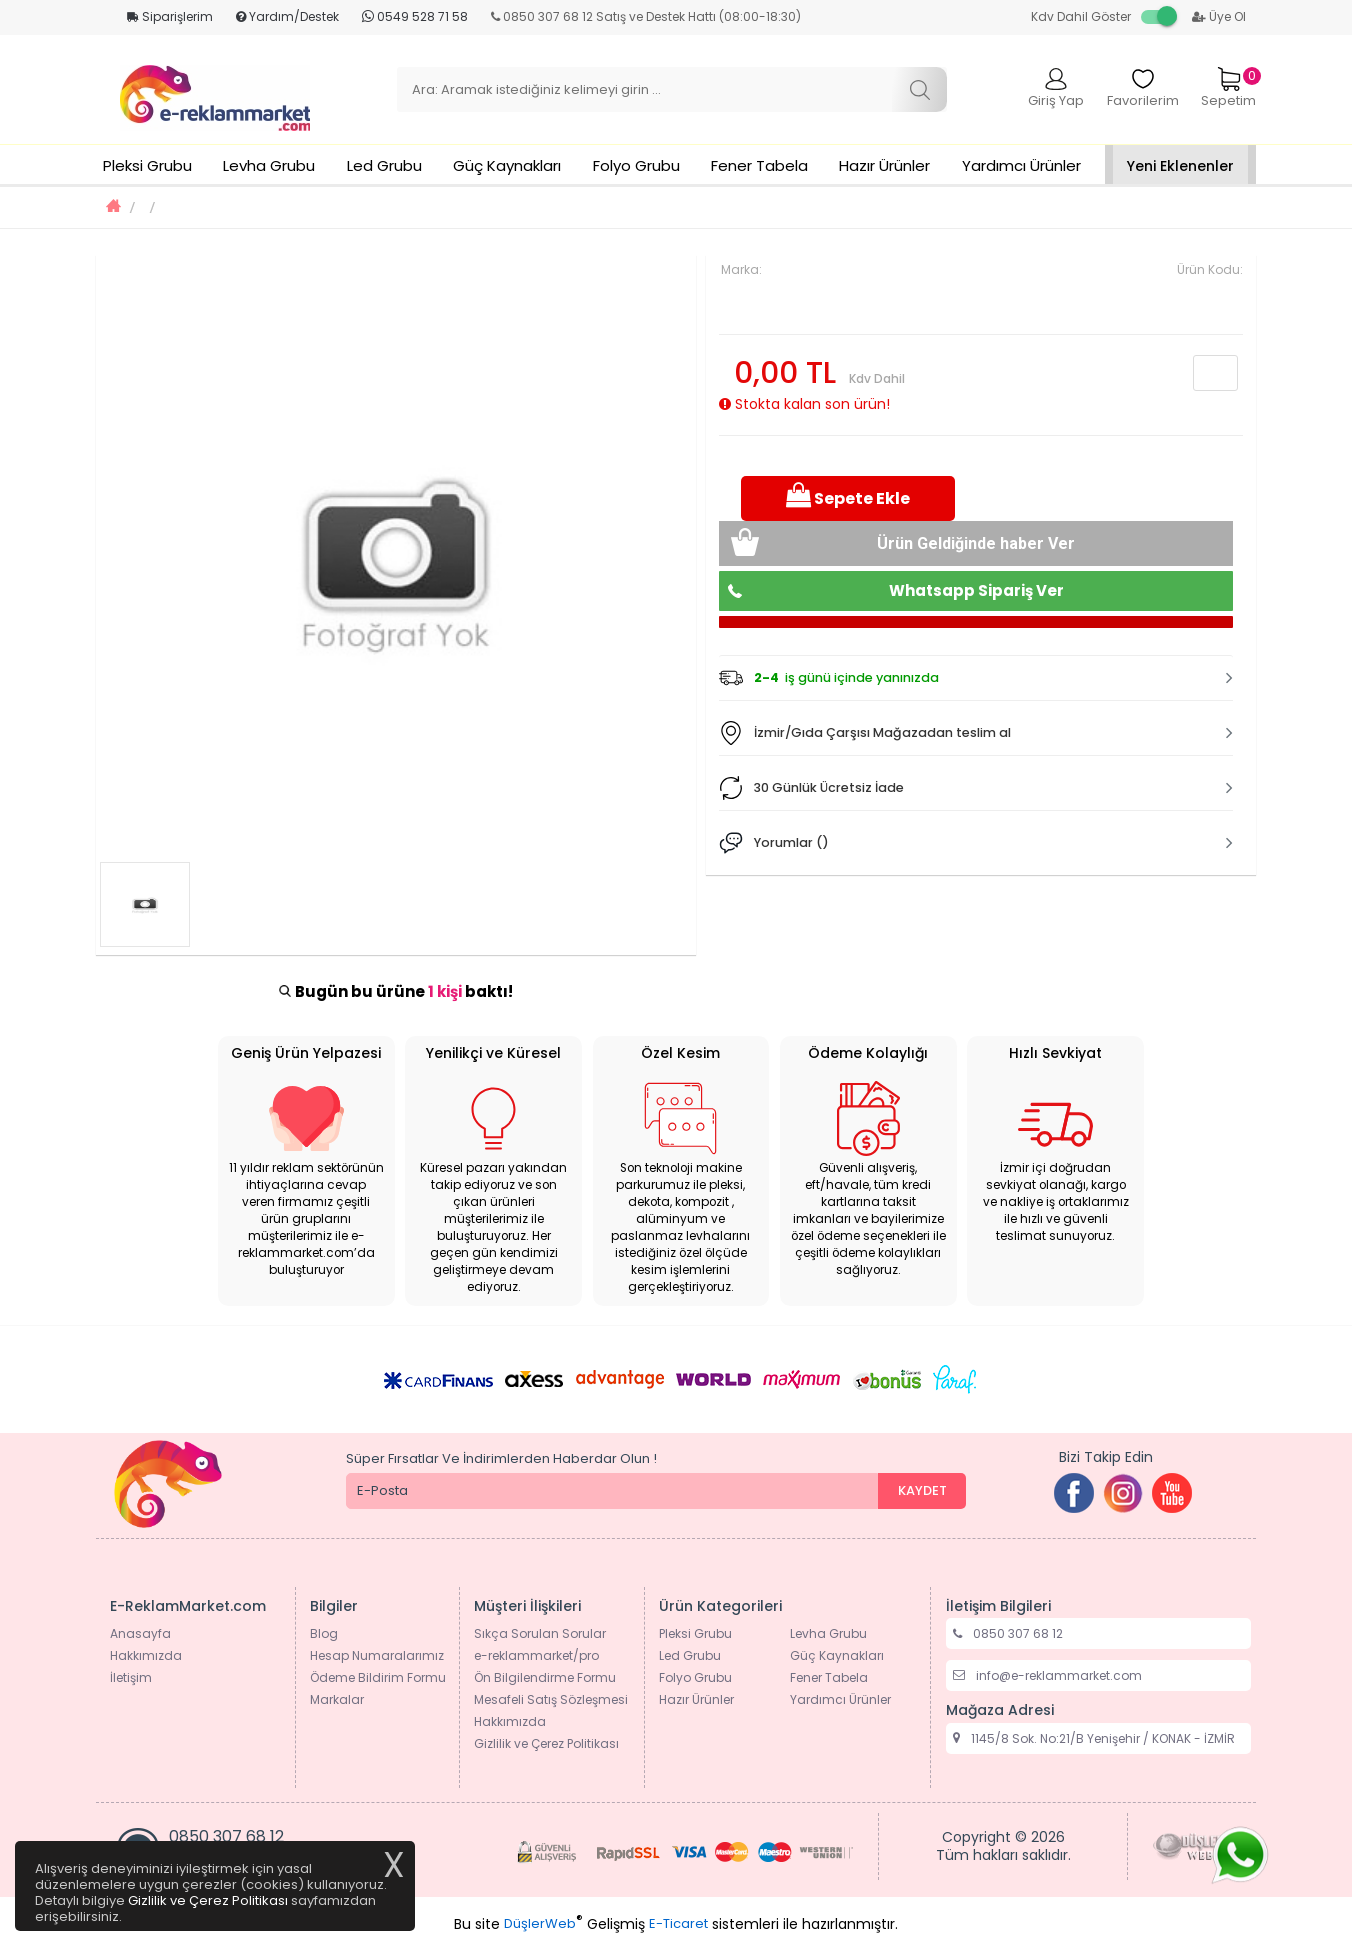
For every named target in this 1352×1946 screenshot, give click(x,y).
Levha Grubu (269, 165)
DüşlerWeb (540, 1923)
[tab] (976, 678)
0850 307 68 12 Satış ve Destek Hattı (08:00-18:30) (646, 16)
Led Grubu (384, 165)
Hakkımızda (146, 1655)
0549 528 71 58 (415, 16)
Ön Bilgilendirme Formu (545, 1677)
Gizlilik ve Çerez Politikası (546, 1743)
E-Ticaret (678, 1923)
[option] (396, 555)
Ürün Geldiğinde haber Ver (976, 543)
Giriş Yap (1056, 88)
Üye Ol (1219, 16)
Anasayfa (140, 1633)
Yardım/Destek (287, 16)
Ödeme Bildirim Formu (378, 1677)
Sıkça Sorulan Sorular (540, 1633)
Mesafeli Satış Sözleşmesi (551, 1699)
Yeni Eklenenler (1180, 166)
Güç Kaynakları (507, 165)
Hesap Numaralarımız (377, 1655)
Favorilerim (1143, 88)
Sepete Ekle (848, 496)
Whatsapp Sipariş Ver (976, 590)
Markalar (337, 1699)
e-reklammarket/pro (536, 1655)
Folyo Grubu (636, 165)
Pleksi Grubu (147, 165)
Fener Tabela (759, 165)
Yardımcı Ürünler (1021, 165)
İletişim (131, 1677)
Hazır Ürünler (884, 165)
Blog (324, 1633)
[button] (976, 678)
